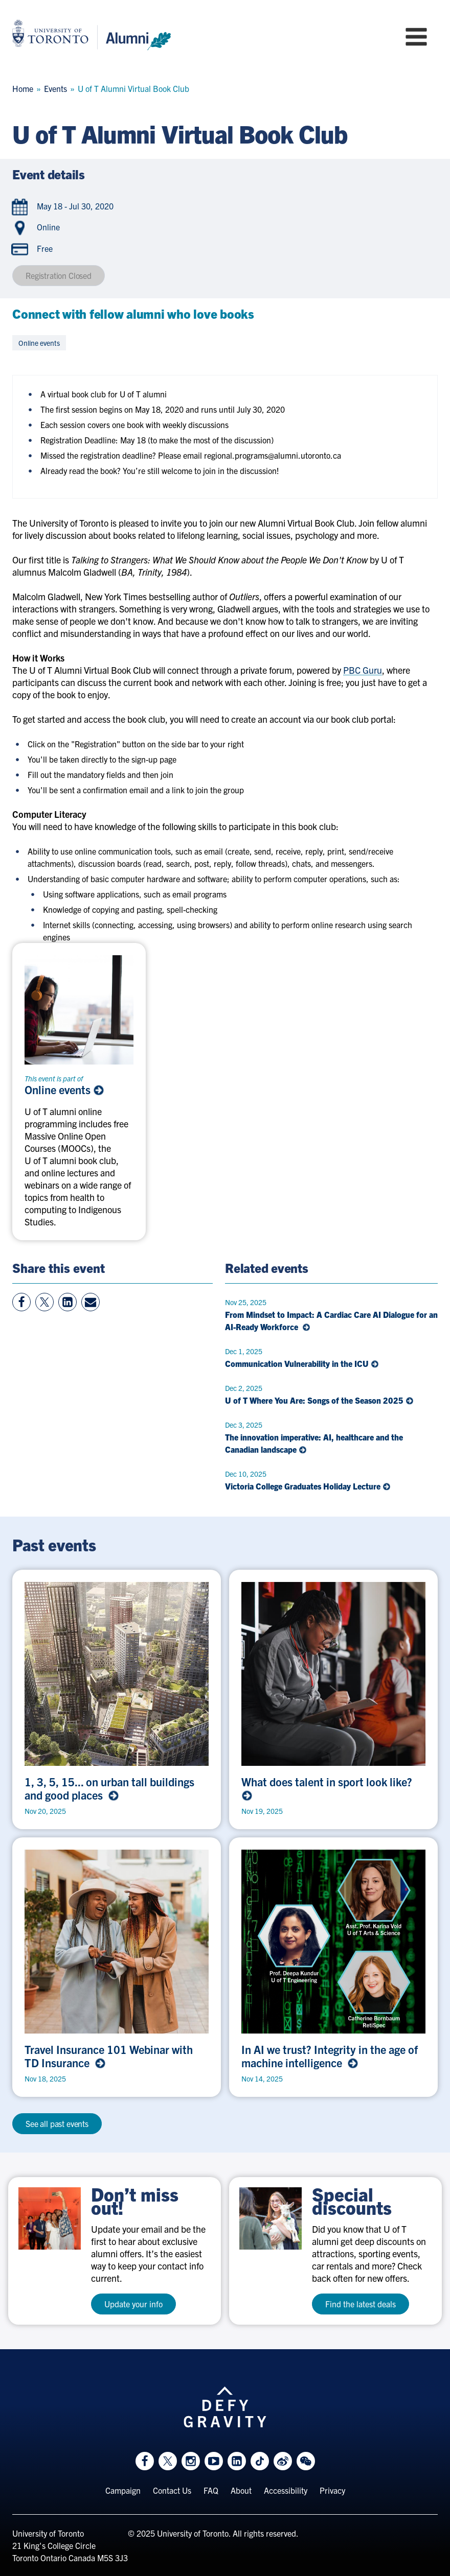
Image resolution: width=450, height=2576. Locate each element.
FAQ (211, 2490)
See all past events (57, 2123)
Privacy (332, 2490)
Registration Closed (59, 275)
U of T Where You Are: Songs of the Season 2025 (319, 1400)
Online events (64, 1089)
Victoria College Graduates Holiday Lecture (308, 1486)
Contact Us (172, 2490)
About (241, 2490)
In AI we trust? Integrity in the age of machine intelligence (329, 2056)
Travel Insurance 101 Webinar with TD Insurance (109, 2056)
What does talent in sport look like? (328, 1788)
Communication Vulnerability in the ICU (302, 1363)
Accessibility (285, 2490)
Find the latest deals (360, 2304)
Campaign (123, 2490)
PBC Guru (362, 670)
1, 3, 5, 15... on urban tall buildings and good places (109, 1788)
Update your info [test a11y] (133, 2304)
